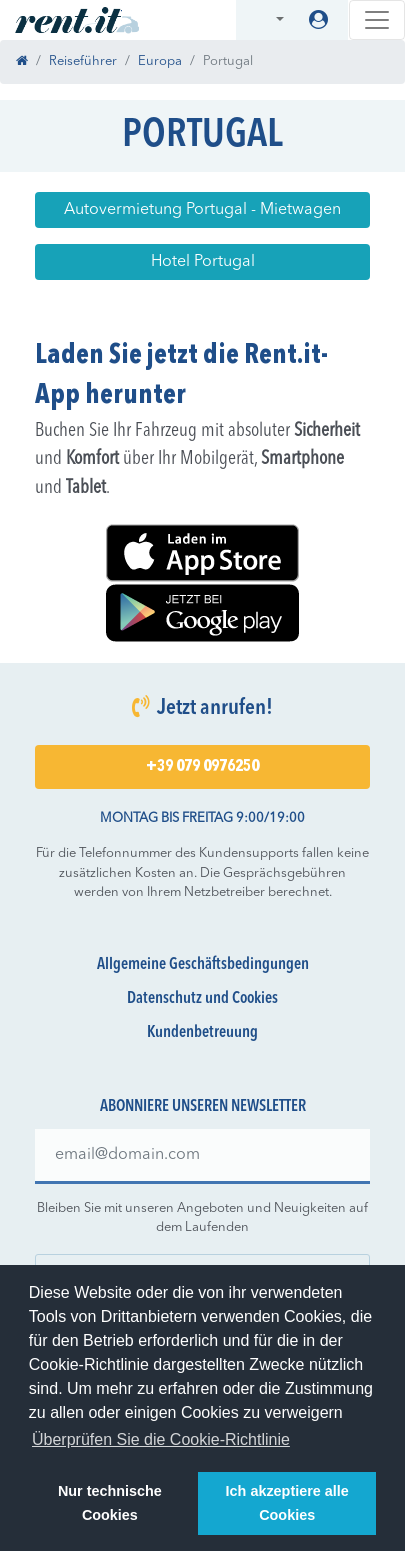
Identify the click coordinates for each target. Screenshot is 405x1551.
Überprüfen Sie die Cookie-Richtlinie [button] (161, 1439)
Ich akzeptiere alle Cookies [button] (287, 1503)
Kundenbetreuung (202, 1033)
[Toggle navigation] (377, 20)
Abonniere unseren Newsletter (203, 1107)
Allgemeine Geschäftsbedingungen (203, 965)
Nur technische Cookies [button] (110, 1503)
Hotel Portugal (203, 262)
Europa (160, 61)
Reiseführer (83, 61)
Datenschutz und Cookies (202, 999)
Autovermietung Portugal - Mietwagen (202, 210)
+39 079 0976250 (202, 767)
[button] (267, 20)
